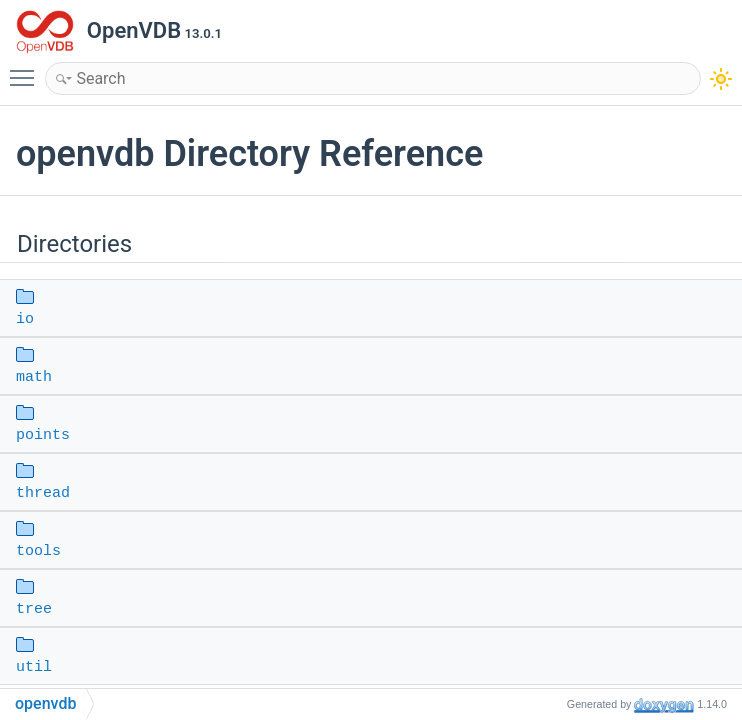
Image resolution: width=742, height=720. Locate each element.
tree (34, 609)
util (34, 667)
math (34, 377)
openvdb (45, 703)
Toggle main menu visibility (27, 69)
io (25, 319)
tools (38, 551)
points (43, 435)
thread (43, 493)
